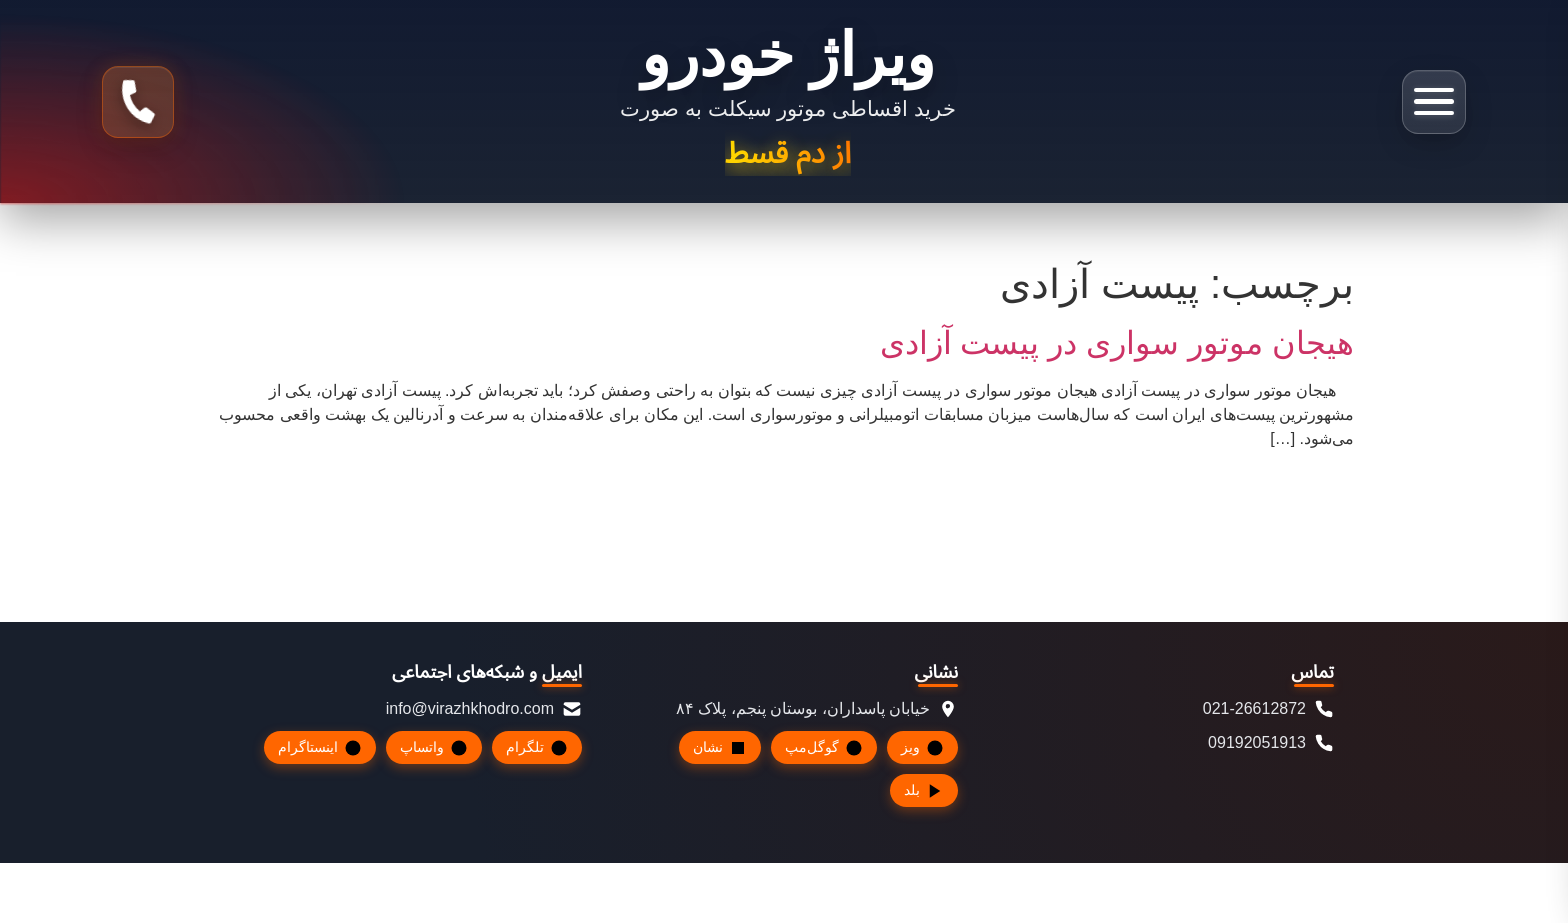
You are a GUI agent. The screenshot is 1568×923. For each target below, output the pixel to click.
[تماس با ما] (138, 102)
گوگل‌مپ (824, 748)
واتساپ (434, 748)
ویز (922, 748)
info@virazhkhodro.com (484, 709)
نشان (720, 748)
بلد (924, 791)
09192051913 (1271, 743)
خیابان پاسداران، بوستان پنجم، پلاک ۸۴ (817, 709)
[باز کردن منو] (1434, 102)
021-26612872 (1268, 709)
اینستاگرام (320, 748)
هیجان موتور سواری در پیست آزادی (1117, 343)
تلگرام (537, 748)
